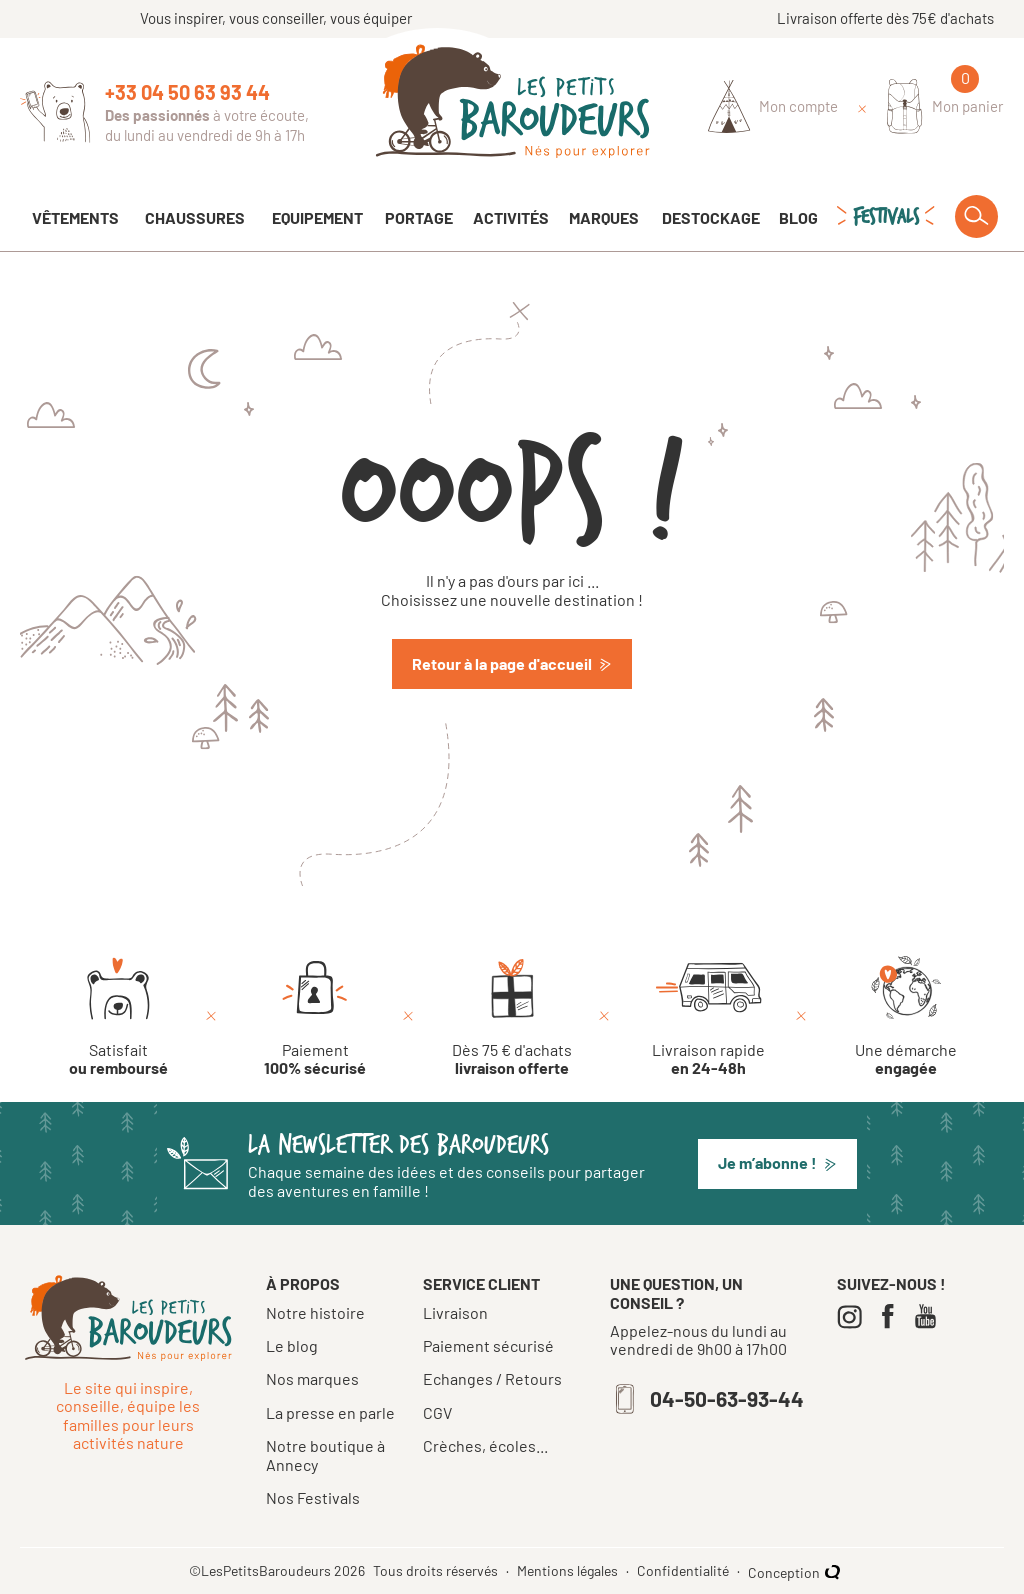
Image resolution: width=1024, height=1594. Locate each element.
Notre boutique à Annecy (325, 1454)
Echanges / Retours (492, 1379)
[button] (777, 1164)
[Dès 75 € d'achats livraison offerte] (512, 1017)
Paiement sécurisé (488, 1346)
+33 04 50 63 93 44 (187, 92)
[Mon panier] (945, 106)
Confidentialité (684, 1571)
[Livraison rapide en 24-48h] (708, 1017)
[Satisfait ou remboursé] (118, 1017)
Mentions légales (569, 1571)
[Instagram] (854, 1316)
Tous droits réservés (437, 1571)
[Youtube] (930, 1316)
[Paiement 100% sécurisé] (315, 1017)
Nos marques (312, 1378)
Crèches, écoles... (485, 1446)
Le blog (292, 1345)
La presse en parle (330, 1412)
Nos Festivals (313, 1497)
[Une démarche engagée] (906, 1017)
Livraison (455, 1313)
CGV (437, 1413)
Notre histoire (315, 1312)
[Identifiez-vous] (773, 107)
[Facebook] (892, 1316)
